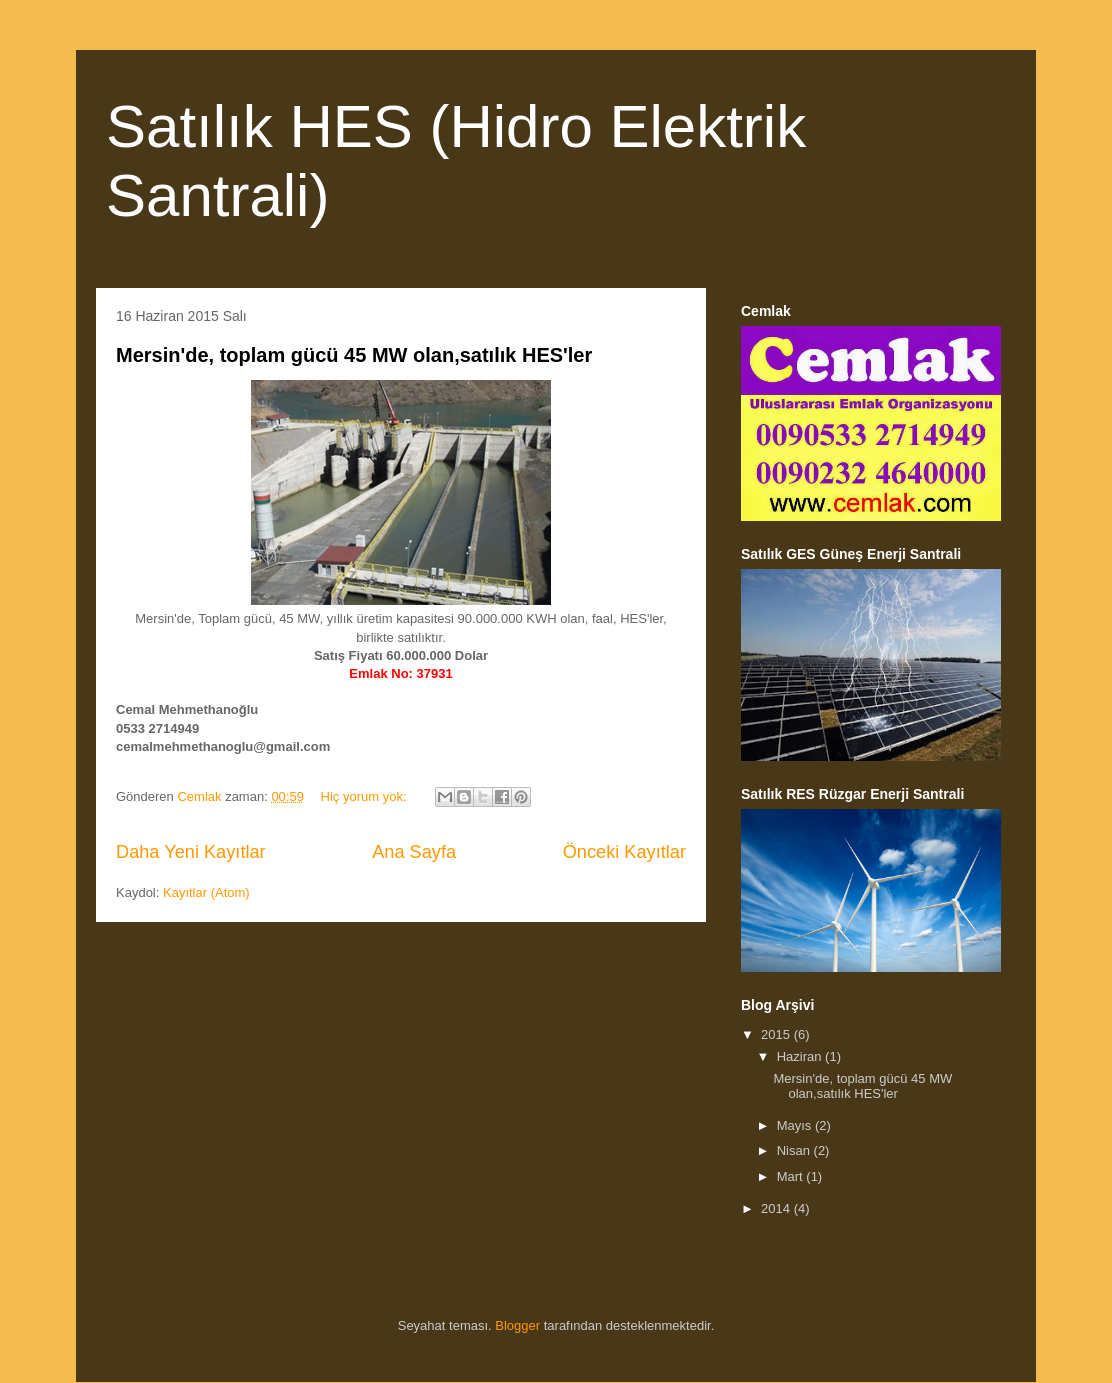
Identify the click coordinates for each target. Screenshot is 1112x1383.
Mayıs (796, 1125)
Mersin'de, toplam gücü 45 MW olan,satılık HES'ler (354, 355)
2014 (777, 1208)
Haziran (801, 1056)
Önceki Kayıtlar (624, 852)
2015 (777, 1034)
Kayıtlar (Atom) (206, 892)
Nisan (795, 1150)
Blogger (517, 1325)
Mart (792, 1176)
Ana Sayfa (414, 852)
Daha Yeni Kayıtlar (191, 852)
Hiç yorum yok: (366, 796)
